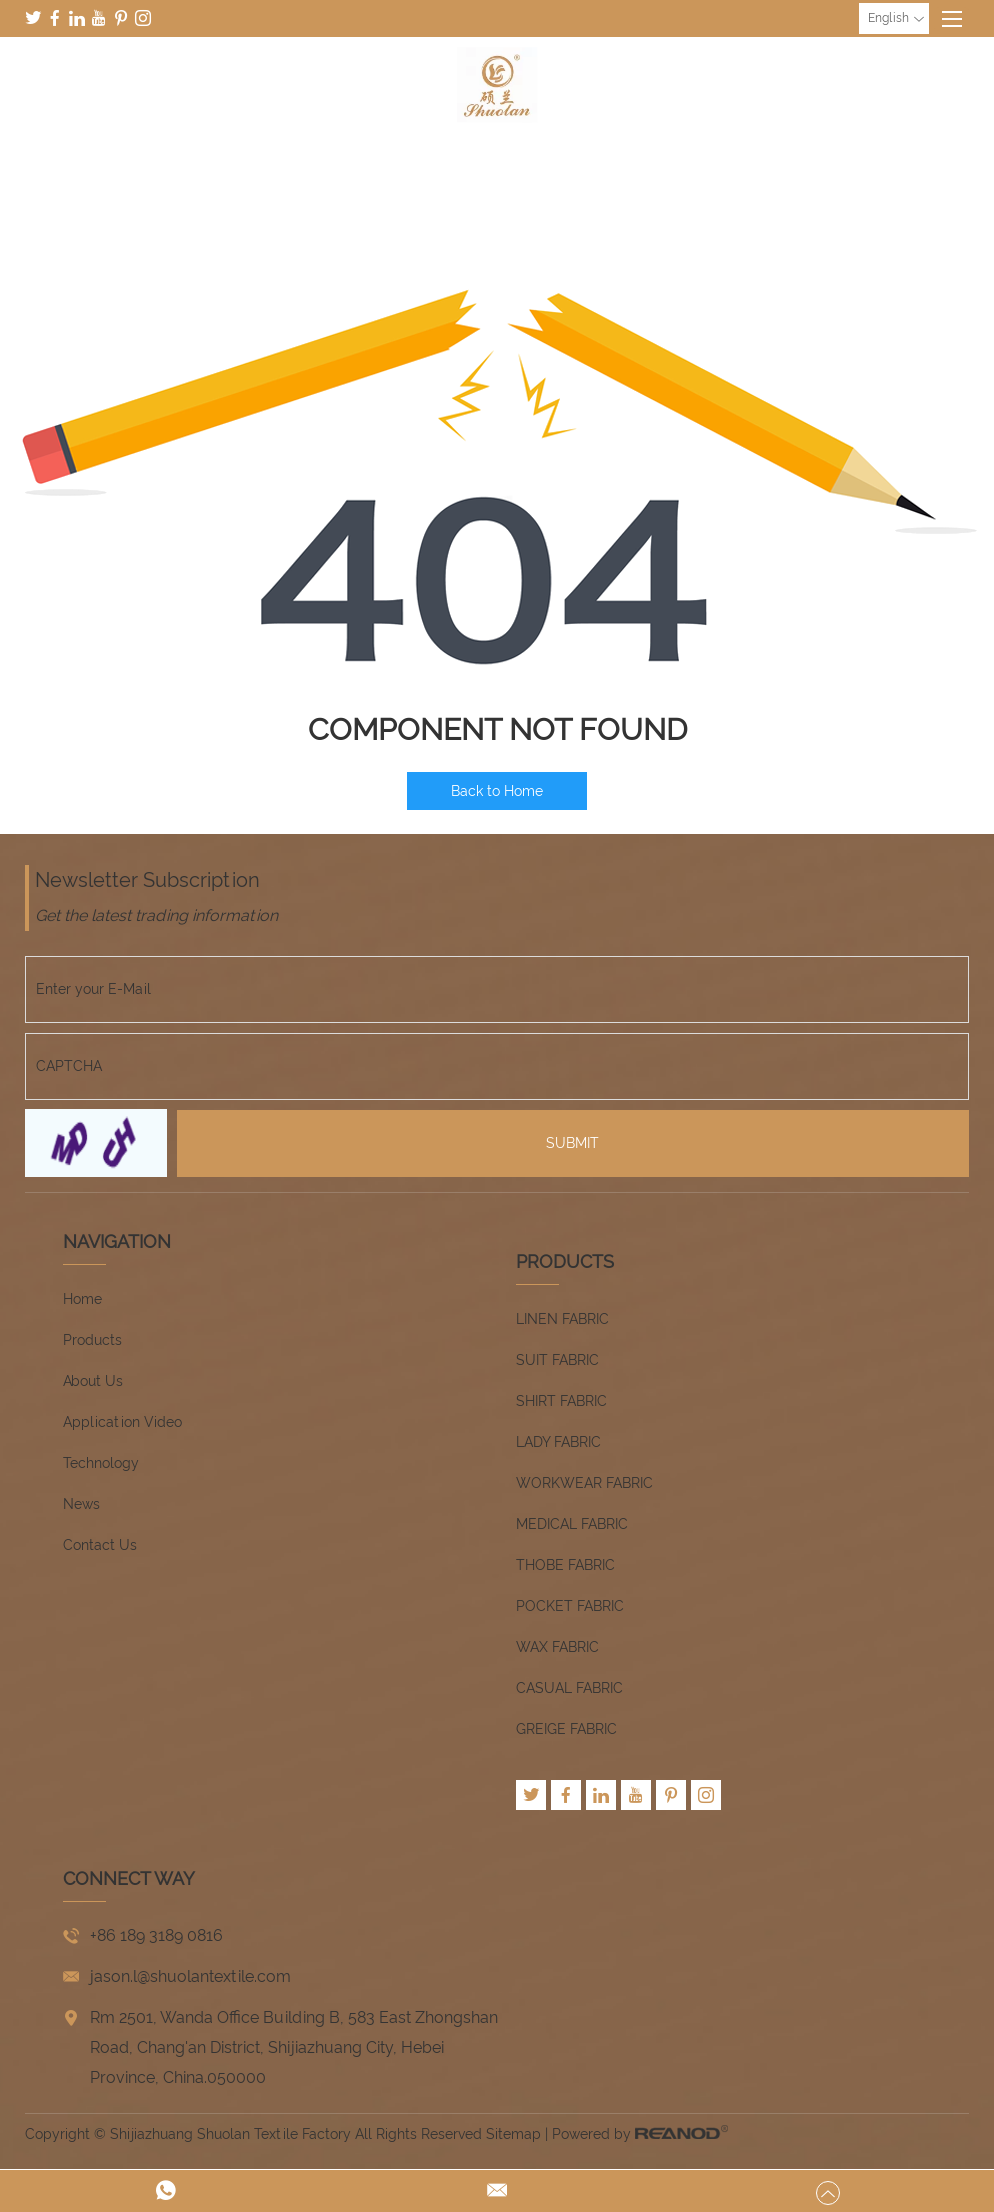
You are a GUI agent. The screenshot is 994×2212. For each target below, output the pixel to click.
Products (92, 1340)
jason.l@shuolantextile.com (190, 1976)
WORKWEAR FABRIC (584, 1483)
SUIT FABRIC (557, 1360)
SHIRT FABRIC (561, 1401)
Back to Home (497, 791)
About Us (93, 1381)
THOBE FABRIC (565, 1565)
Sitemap (513, 2134)
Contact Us (100, 1545)
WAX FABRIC (557, 1647)
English (896, 19)
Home (82, 1299)
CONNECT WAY (129, 1878)
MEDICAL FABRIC (572, 1524)
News (81, 1504)
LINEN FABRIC (562, 1319)
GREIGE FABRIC (566, 1729)
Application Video (122, 1422)
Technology (101, 1463)
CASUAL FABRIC (569, 1688)
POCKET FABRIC (570, 1606)
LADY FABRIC (558, 1442)
